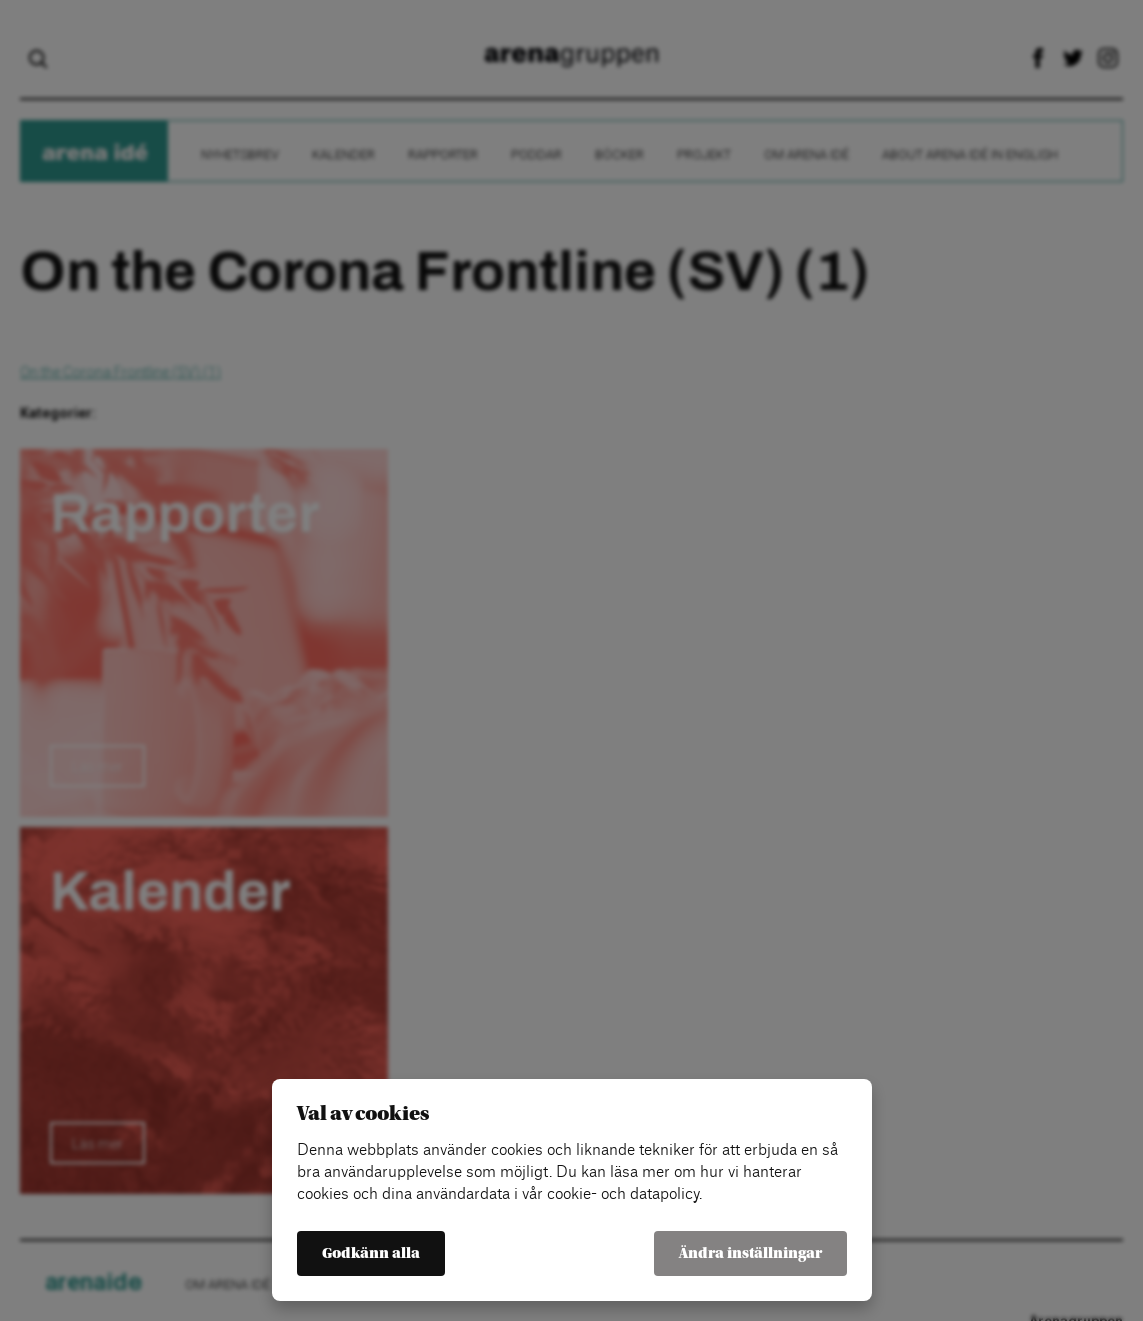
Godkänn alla (371, 1253)
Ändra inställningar (750, 1253)
